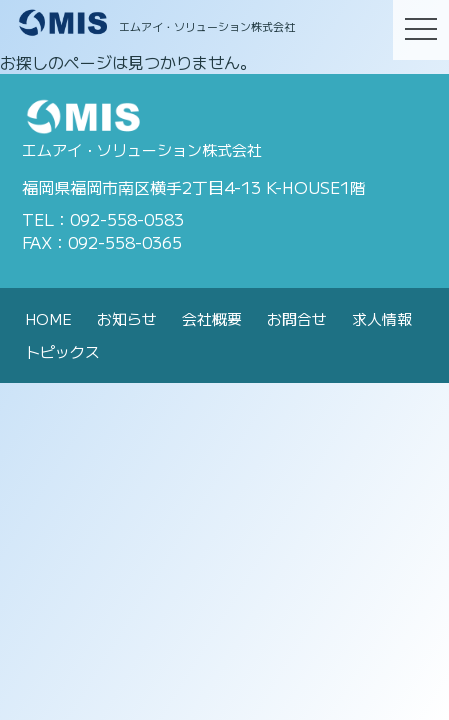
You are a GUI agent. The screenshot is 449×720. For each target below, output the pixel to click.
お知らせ (127, 318)
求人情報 (382, 318)
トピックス (62, 351)
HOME (48, 318)
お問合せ (297, 318)
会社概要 (212, 318)
